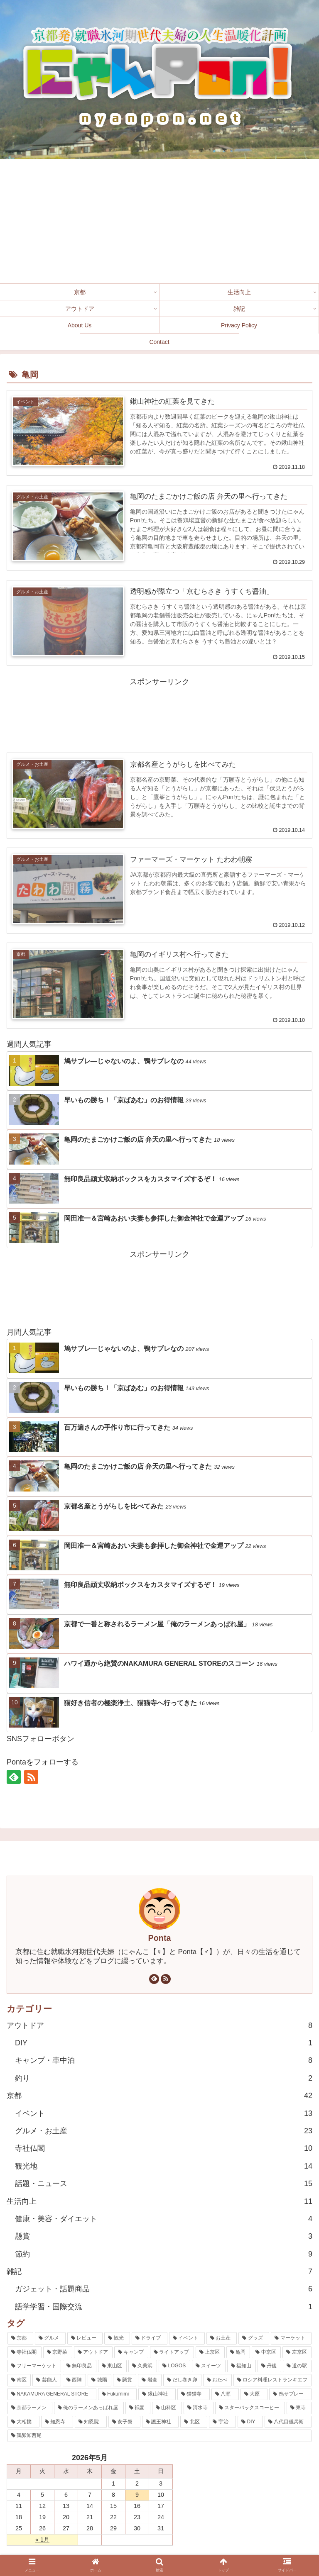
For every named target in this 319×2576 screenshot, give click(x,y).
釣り (163, 2078)
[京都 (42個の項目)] (20, 2338)
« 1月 (42, 2540)
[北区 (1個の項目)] (193, 2422)
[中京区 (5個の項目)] (266, 2353)
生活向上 (159, 2201)
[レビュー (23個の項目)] (85, 2338)
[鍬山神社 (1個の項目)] (157, 2394)
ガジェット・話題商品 (163, 2289)
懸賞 (163, 2236)
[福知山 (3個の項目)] (241, 2366)
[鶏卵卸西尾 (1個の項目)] (159, 2436)
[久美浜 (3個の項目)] (142, 2366)
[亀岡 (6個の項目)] (238, 2353)
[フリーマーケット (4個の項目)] (34, 2366)
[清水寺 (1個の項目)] (198, 2408)
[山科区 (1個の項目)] (167, 2408)
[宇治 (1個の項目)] (222, 2422)
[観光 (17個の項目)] (117, 2338)
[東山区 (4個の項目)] (112, 2366)
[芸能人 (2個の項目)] (46, 2380)
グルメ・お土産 (163, 2131)
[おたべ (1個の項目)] (217, 2380)
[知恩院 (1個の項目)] (91, 2422)
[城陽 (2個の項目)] (99, 2380)
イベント (163, 2113)
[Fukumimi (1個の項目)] (117, 2394)
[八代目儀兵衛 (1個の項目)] (288, 2422)
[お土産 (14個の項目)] (221, 2338)
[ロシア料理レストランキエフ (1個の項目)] (272, 2380)
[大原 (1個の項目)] (254, 2394)
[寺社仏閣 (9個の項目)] (24, 2353)
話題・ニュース (163, 2184)
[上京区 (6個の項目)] (210, 2353)
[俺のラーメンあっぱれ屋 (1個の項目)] (89, 2408)
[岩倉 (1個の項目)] (149, 2380)
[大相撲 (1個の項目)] (23, 2422)
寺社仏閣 (163, 2148)
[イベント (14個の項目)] (187, 2338)
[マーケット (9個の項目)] (291, 2338)
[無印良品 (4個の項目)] (79, 2366)
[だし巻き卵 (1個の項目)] (182, 2380)
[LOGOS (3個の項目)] (174, 2366)
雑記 (159, 2272)
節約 (163, 2254)
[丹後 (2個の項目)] (269, 2366)
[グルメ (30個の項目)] (50, 2338)
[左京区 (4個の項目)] (297, 2353)
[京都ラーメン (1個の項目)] (29, 2408)
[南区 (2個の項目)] (19, 2380)
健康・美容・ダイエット (163, 2219)
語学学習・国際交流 (163, 2307)
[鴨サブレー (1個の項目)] (290, 2394)
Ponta (159, 1938)
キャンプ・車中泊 (163, 2060)
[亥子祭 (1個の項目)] (124, 2422)
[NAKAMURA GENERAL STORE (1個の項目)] (51, 2394)
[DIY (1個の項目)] (250, 2422)
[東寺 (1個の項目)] (299, 2408)
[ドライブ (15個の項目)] (149, 2338)
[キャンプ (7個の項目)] (131, 2353)
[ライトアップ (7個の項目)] (172, 2353)
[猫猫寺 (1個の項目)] (193, 2394)
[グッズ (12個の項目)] (253, 2338)
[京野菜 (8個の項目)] (57, 2353)
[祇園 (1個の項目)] (137, 2408)
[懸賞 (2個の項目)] (124, 2380)
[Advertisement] (159, 221)
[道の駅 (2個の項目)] (297, 2366)
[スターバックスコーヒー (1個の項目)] (250, 2408)
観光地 (163, 2166)
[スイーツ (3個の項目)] (209, 2366)
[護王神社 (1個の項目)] (160, 2422)
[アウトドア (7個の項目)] (93, 2353)
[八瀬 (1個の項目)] (225, 2394)
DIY (163, 2043)
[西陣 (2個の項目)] (74, 2380)
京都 (159, 2096)
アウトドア (159, 2025)
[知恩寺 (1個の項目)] (57, 2422)
